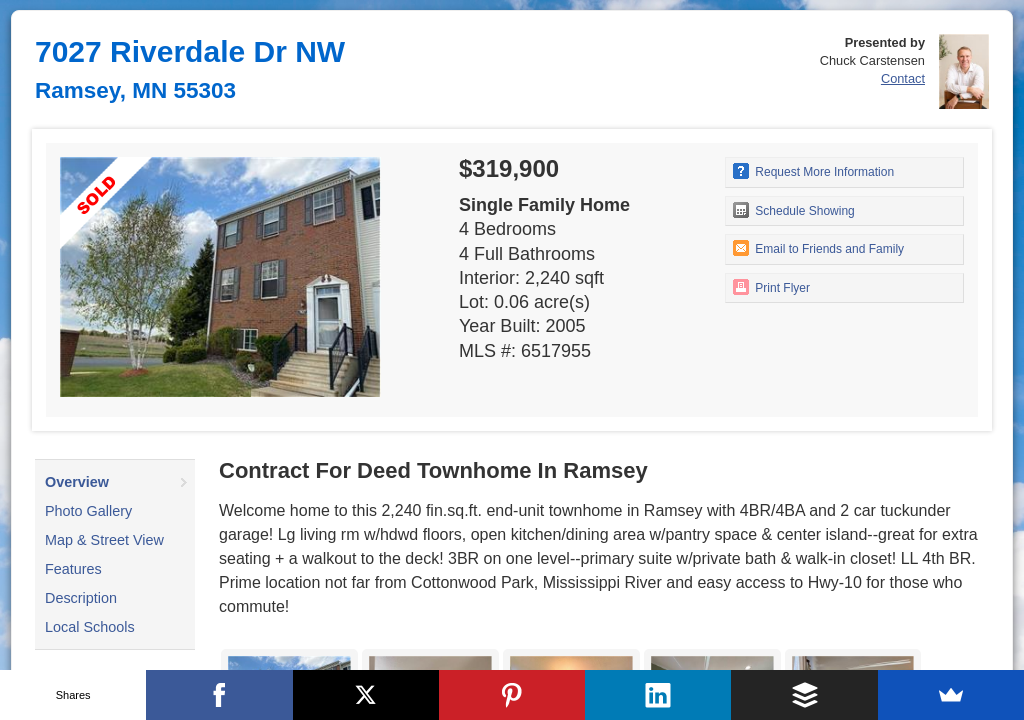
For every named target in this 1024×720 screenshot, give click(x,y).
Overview (77, 482)
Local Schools (90, 627)
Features (73, 569)
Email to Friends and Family (818, 248)
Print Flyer (771, 287)
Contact (903, 78)
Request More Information (813, 171)
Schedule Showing (794, 210)
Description (81, 598)
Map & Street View (104, 540)
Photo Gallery (88, 511)
